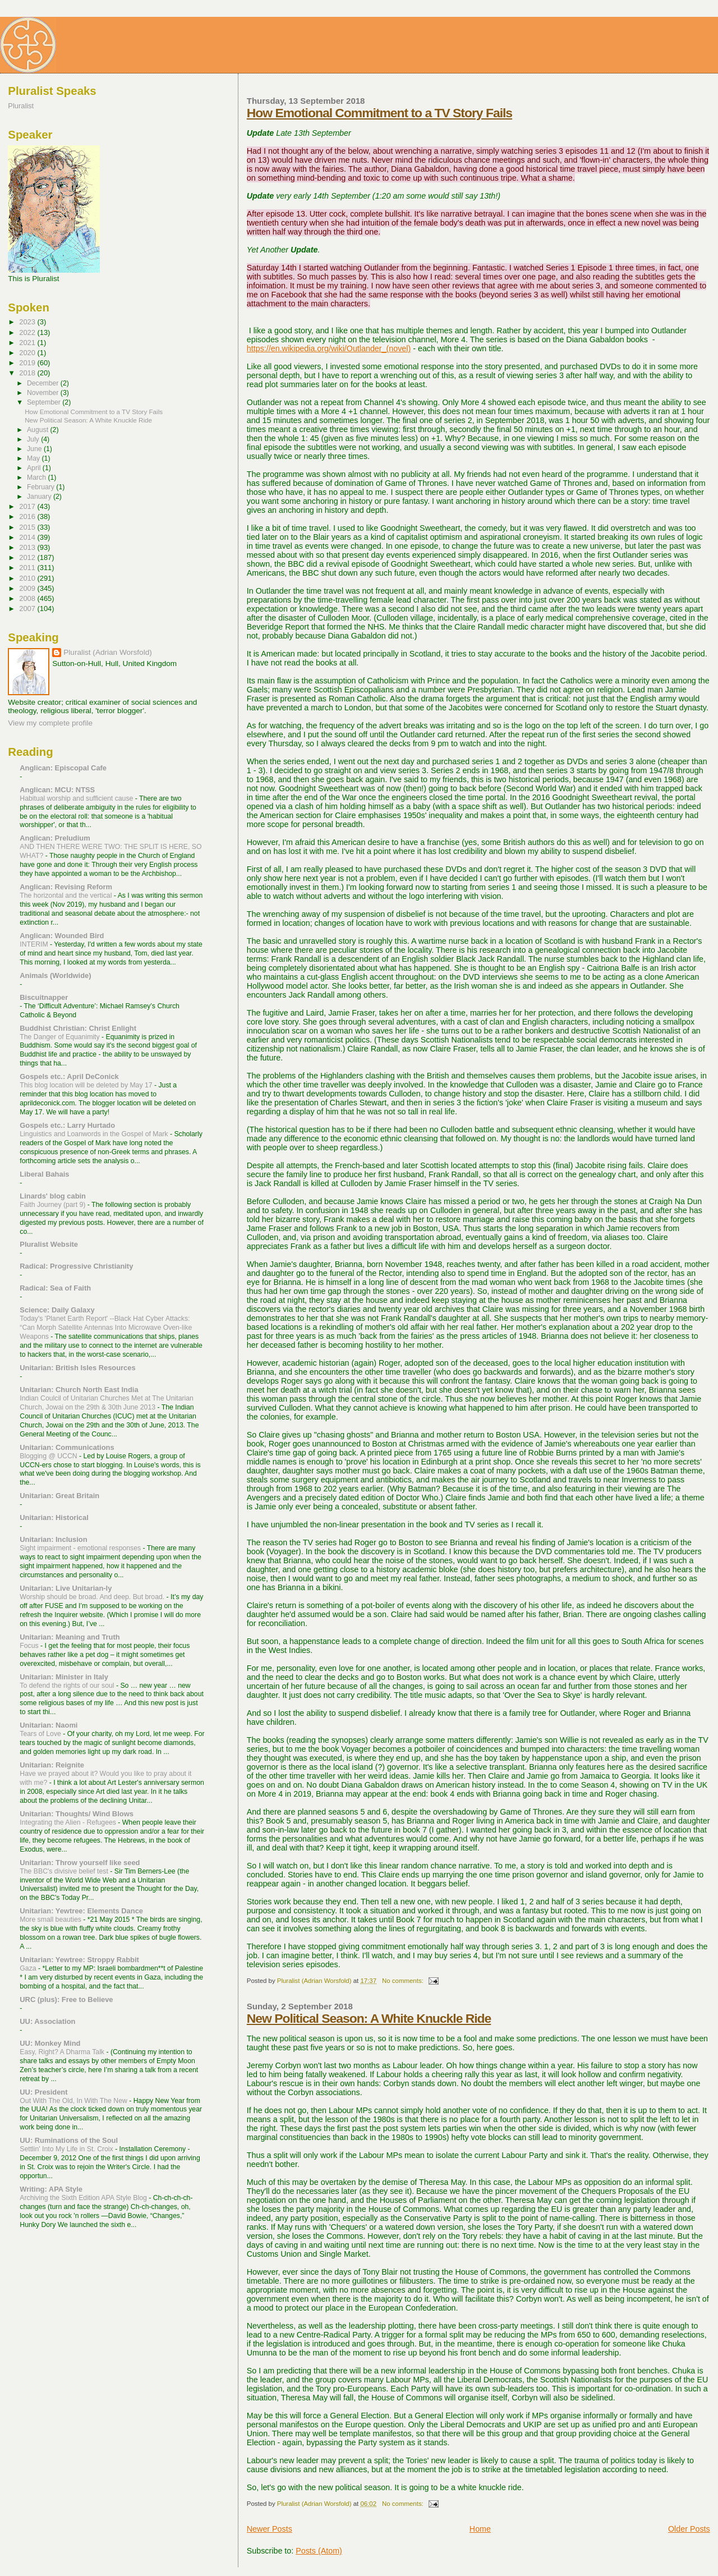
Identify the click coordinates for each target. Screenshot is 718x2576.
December (44, 383)
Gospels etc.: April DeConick (69, 1076)
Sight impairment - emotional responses (81, 1548)
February (41, 487)
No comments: (403, 1980)
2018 (28, 373)
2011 (28, 567)
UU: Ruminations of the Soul (69, 2140)
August (38, 430)
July (34, 439)
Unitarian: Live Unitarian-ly (66, 1588)
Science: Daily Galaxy (57, 1310)
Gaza (29, 1968)
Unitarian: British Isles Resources (77, 1367)
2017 (28, 506)
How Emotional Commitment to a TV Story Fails (379, 112)
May (34, 458)
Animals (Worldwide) (55, 975)
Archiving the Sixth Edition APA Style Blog (84, 2198)
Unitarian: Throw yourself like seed (80, 1862)
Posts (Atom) (319, 2550)
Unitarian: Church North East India (79, 1389)
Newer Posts (269, 2528)
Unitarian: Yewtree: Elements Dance (81, 1911)
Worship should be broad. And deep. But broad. (93, 1597)
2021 (28, 342)
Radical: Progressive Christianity (76, 1266)
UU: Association (47, 2021)
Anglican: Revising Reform (66, 887)
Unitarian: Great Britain (59, 1495)
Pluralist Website (49, 1244)
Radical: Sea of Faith (55, 1288)
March (37, 477)
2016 (28, 516)
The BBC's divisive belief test (65, 1871)
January (40, 496)
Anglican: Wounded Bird (62, 935)
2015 (28, 527)
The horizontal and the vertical (67, 895)
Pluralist (21, 106)
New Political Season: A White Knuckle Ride (369, 2018)
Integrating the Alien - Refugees (69, 1822)
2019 (28, 363)
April (35, 468)
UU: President (43, 2092)
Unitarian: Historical (54, 1517)
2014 (28, 537)
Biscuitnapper (44, 997)
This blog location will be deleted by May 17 (87, 1085)
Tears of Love (41, 1734)
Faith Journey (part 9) (54, 1205)
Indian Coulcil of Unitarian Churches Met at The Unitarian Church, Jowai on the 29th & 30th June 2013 (107, 1402)
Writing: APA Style (51, 2189)
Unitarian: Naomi (48, 1725)
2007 (28, 608)
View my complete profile (50, 723)
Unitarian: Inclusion (53, 1539)
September (44, 402)
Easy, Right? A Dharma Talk (63, 2052)
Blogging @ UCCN (49, 1456)
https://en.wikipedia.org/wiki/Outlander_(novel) (329, 348)
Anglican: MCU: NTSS (57, 790)
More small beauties (51, 1919)
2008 (28, 598)
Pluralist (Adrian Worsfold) (107, 652)
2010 (28, 578)
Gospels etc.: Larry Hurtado (67, 1125)
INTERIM (35, 944)
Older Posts (689, 2528)
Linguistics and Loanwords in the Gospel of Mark (95, 1134)
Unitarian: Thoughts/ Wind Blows (77, 1814)
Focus (30, 1646)
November (44, 393)
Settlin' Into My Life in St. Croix (67, 2149)
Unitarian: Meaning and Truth (69, 1637)
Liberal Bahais (44, 1174)
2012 (28, 557)
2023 (28, 322)
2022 (28, 332)
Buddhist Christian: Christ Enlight (78, 1028)
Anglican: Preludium (55, 838)
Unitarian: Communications (67, 1447)
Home (480, 2528)
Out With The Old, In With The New (74, 2101)
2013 (28, 547)
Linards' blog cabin (53, 1196)
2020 (28, 352)
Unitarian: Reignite (52, 1765)
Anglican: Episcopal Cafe (63, 768)
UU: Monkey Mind (50, 2043)
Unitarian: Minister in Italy (64, 1677)
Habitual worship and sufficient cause (77, 798)
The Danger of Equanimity (61, 1037)
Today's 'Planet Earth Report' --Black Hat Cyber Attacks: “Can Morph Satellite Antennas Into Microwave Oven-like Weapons (106, 1327)
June (35, 449)
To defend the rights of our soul (68, 1685)
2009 (28, 588)
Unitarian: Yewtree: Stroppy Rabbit (79, 1959)
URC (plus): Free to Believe (66, 1999)
